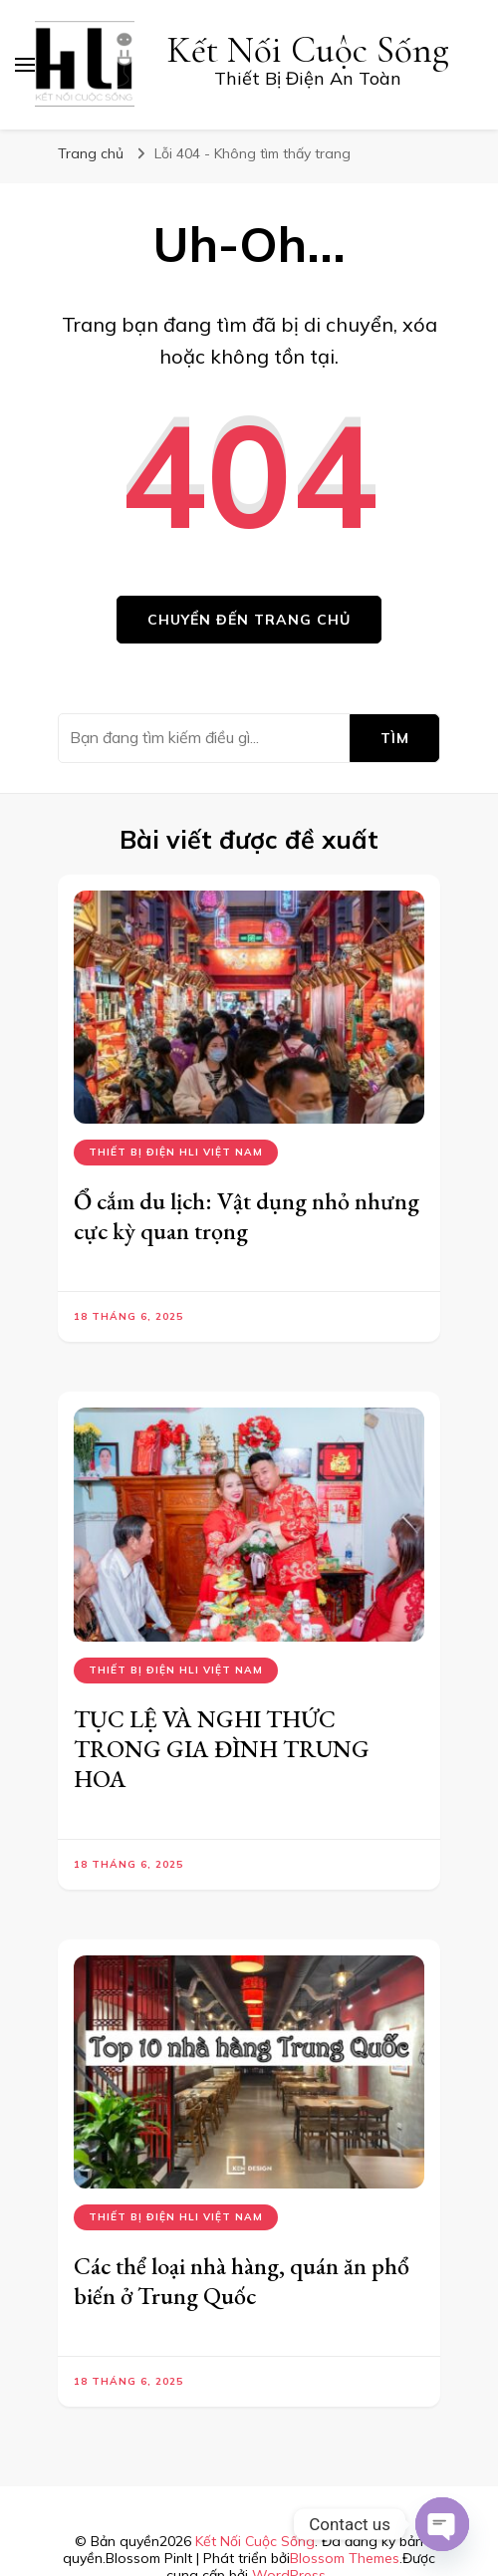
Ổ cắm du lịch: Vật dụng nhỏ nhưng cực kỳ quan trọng (246, 1215)
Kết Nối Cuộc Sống (307, 50)
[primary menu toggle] (25, 65)
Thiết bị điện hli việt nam (176, 1152)
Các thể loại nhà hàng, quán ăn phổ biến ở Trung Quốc (241, 2280)
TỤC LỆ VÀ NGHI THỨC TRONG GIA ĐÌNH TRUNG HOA (222, 1748)
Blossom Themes (344, 2558)
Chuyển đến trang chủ (249, 620)
